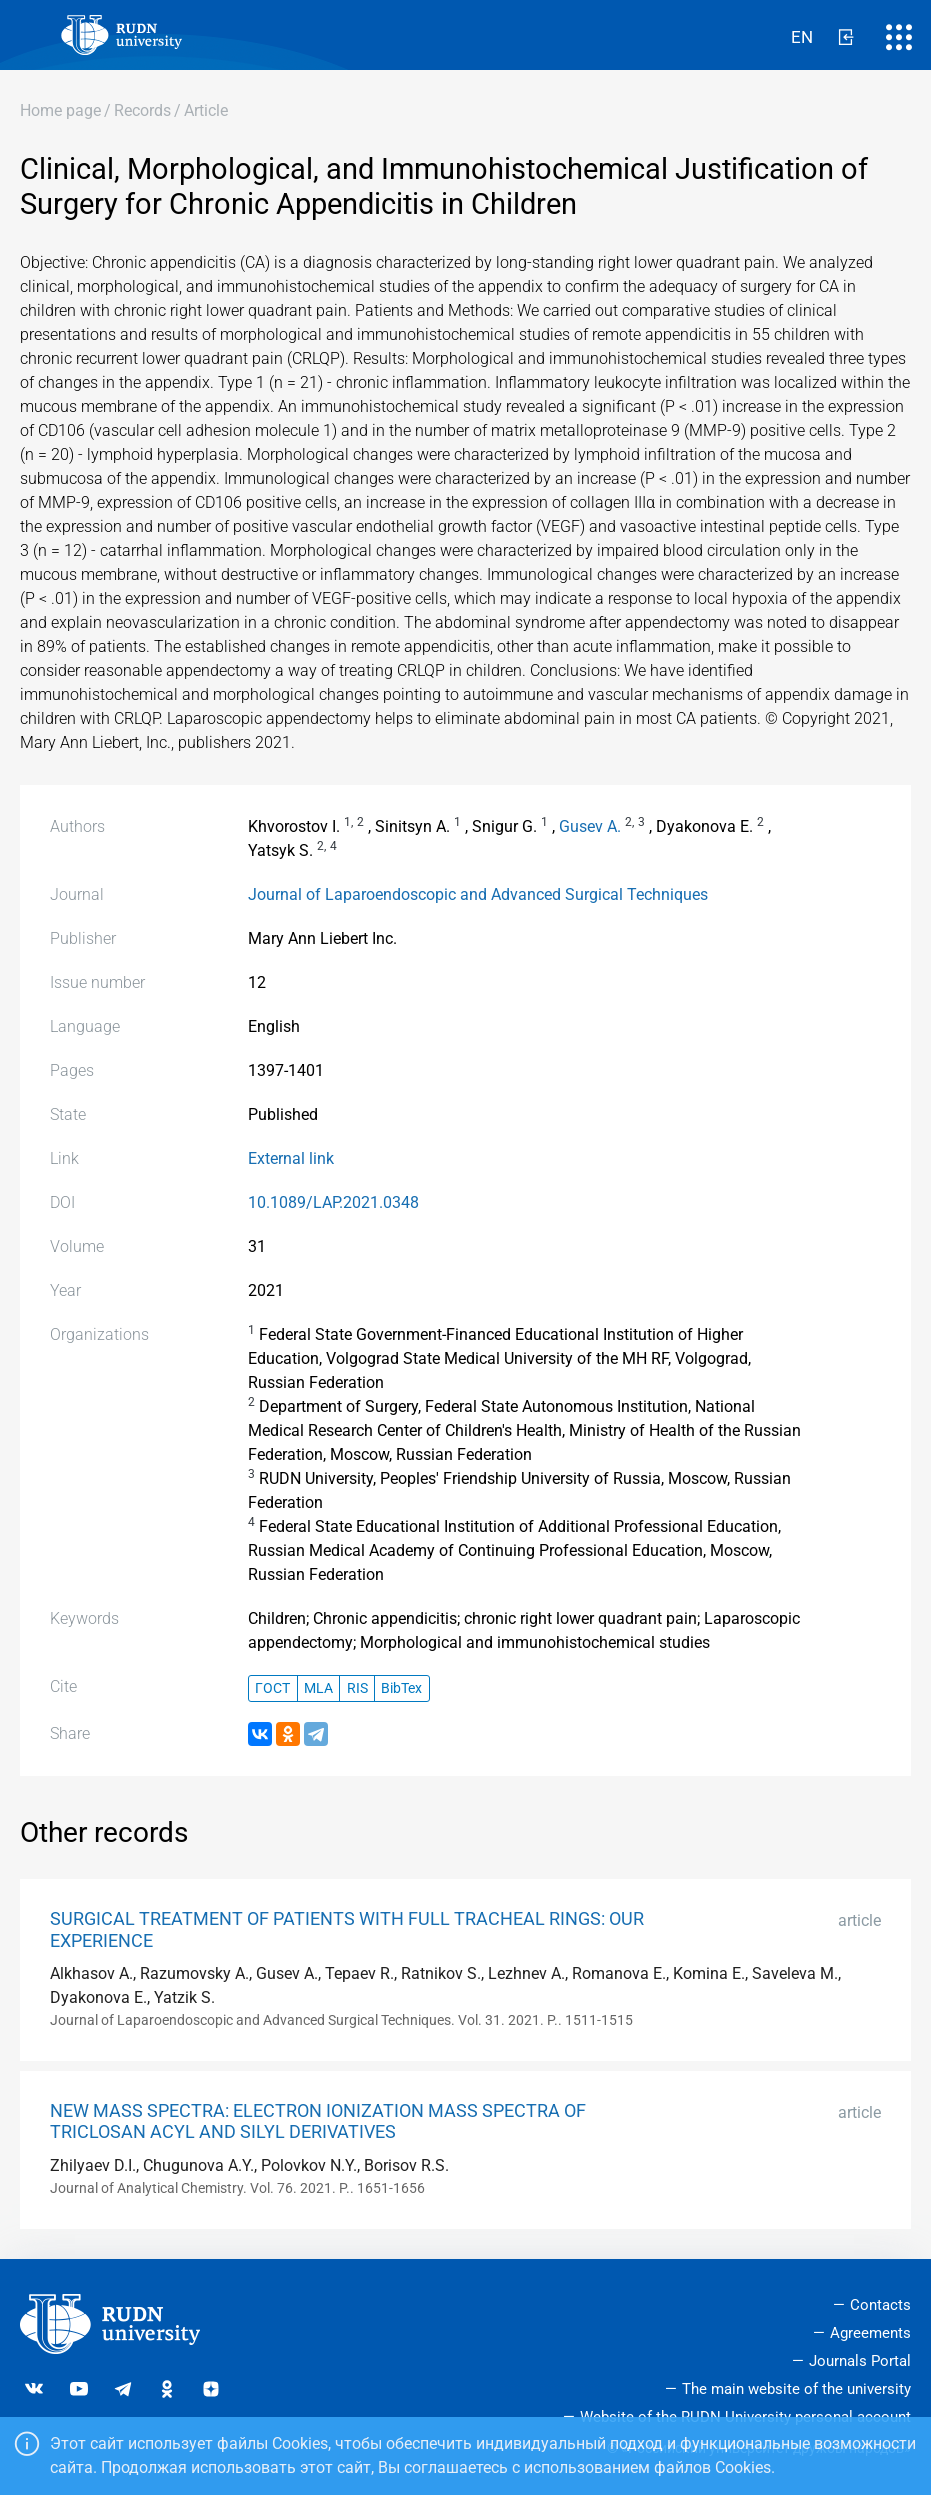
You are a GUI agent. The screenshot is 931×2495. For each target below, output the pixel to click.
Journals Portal (860, 2361)
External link (291, 1158)
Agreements (870, 2333)
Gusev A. (590, 826)
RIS (357, 1688)
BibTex (401, 1688)
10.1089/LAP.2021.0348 (333, 1202)
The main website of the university (796, 2389)
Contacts (880, 2305)
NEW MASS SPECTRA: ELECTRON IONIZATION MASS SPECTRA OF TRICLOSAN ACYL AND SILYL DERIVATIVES (318, 2121)
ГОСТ (272, 1688)
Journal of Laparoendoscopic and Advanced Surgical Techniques (478, 894)
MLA (318, 1688)
